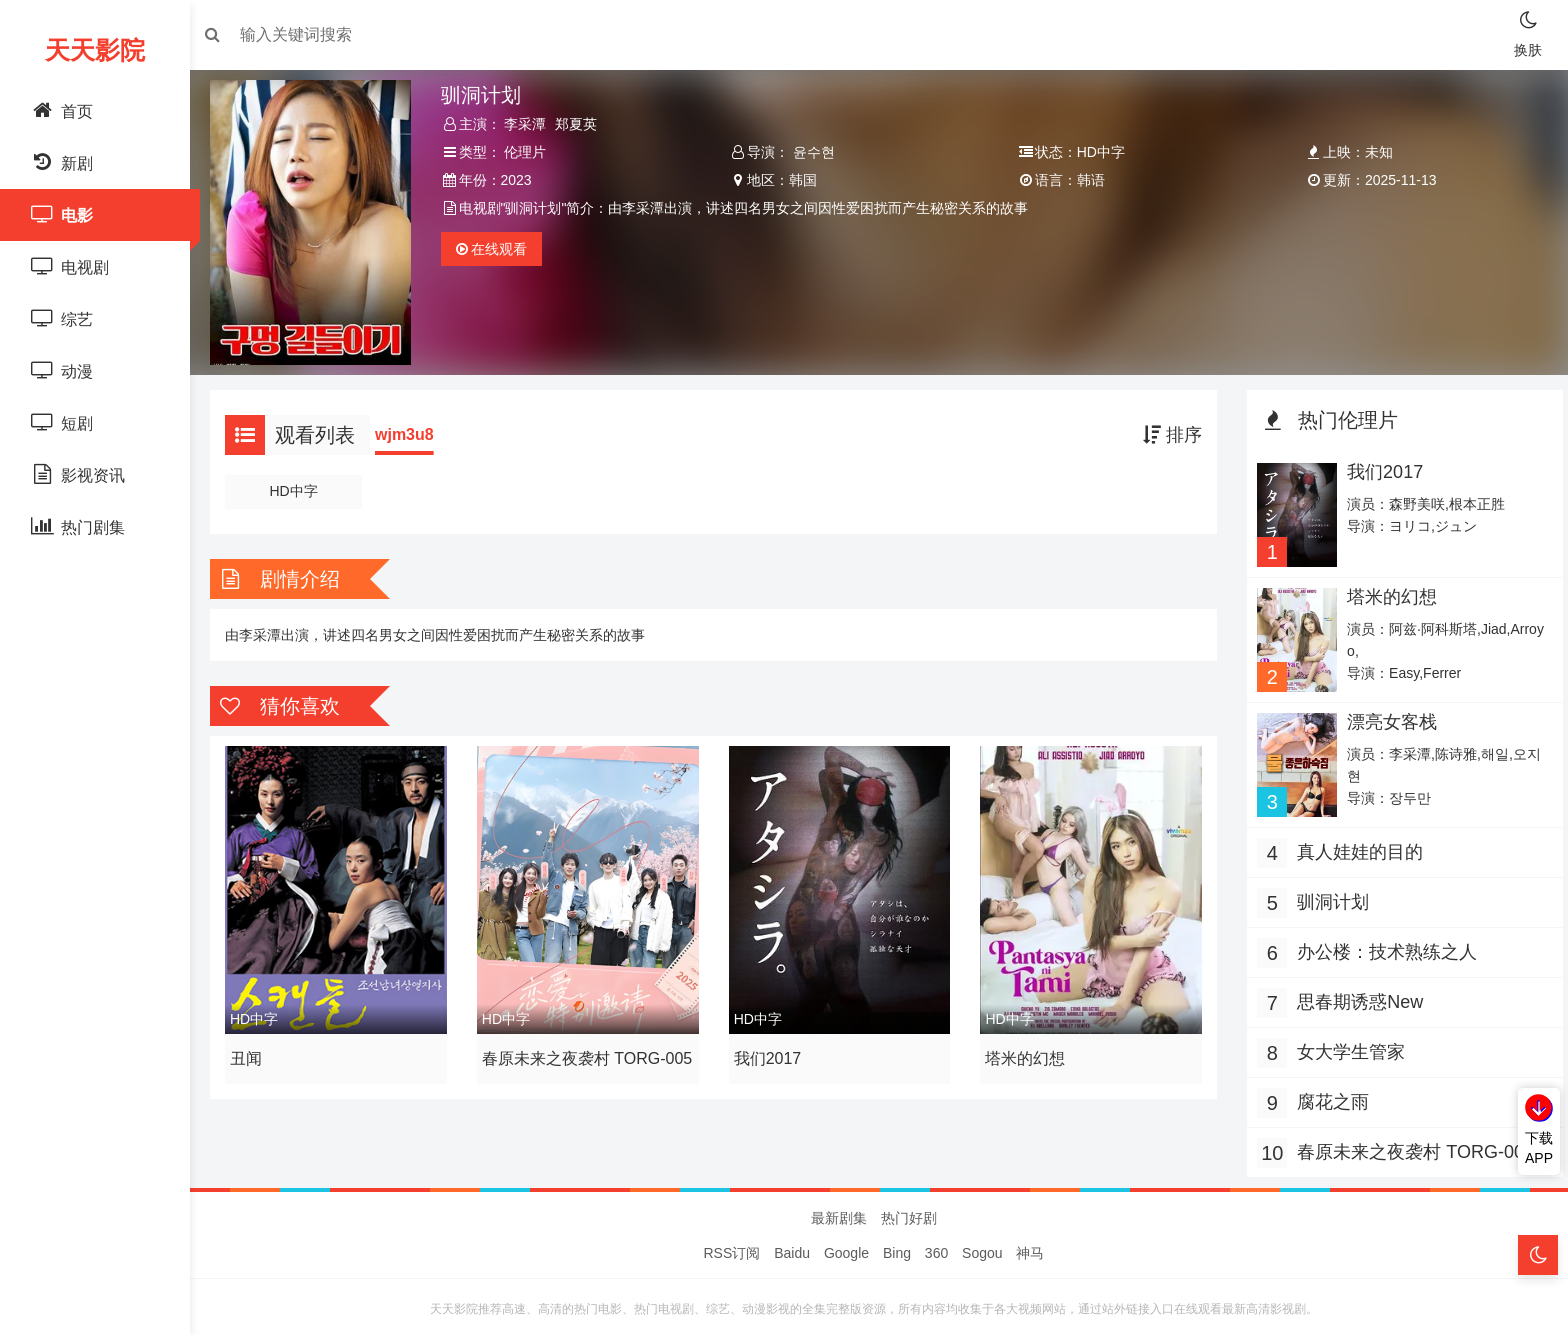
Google (846, 1248)
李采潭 (532, 124)
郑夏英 (583, 124)
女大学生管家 (1346, 1042)
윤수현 (816, 152)
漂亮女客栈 (1386, 713)
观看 (498, 249)
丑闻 (256, 1049)
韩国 (805, 180)
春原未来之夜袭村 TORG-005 (580, 1053)
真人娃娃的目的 (1355, 842)
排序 (1167, 430)
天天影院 (95, 50)
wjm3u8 (414, 429)
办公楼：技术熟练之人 (1382, 942)
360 (936, 1248)
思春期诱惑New (1355, 992)
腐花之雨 (1328, 1092)
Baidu (792, 1248)
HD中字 (302, 486)
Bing (897, 1248)
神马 (1030, 1248)
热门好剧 (909, 1213)
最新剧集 (839, 1213)
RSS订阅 (732, 1248)
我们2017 (770, 1049)
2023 (522, 180)
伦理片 (532, 152)
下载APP (1539, 1148)
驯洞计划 (1328, 892)
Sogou (982, 1248)
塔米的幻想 (1024, 1049)
